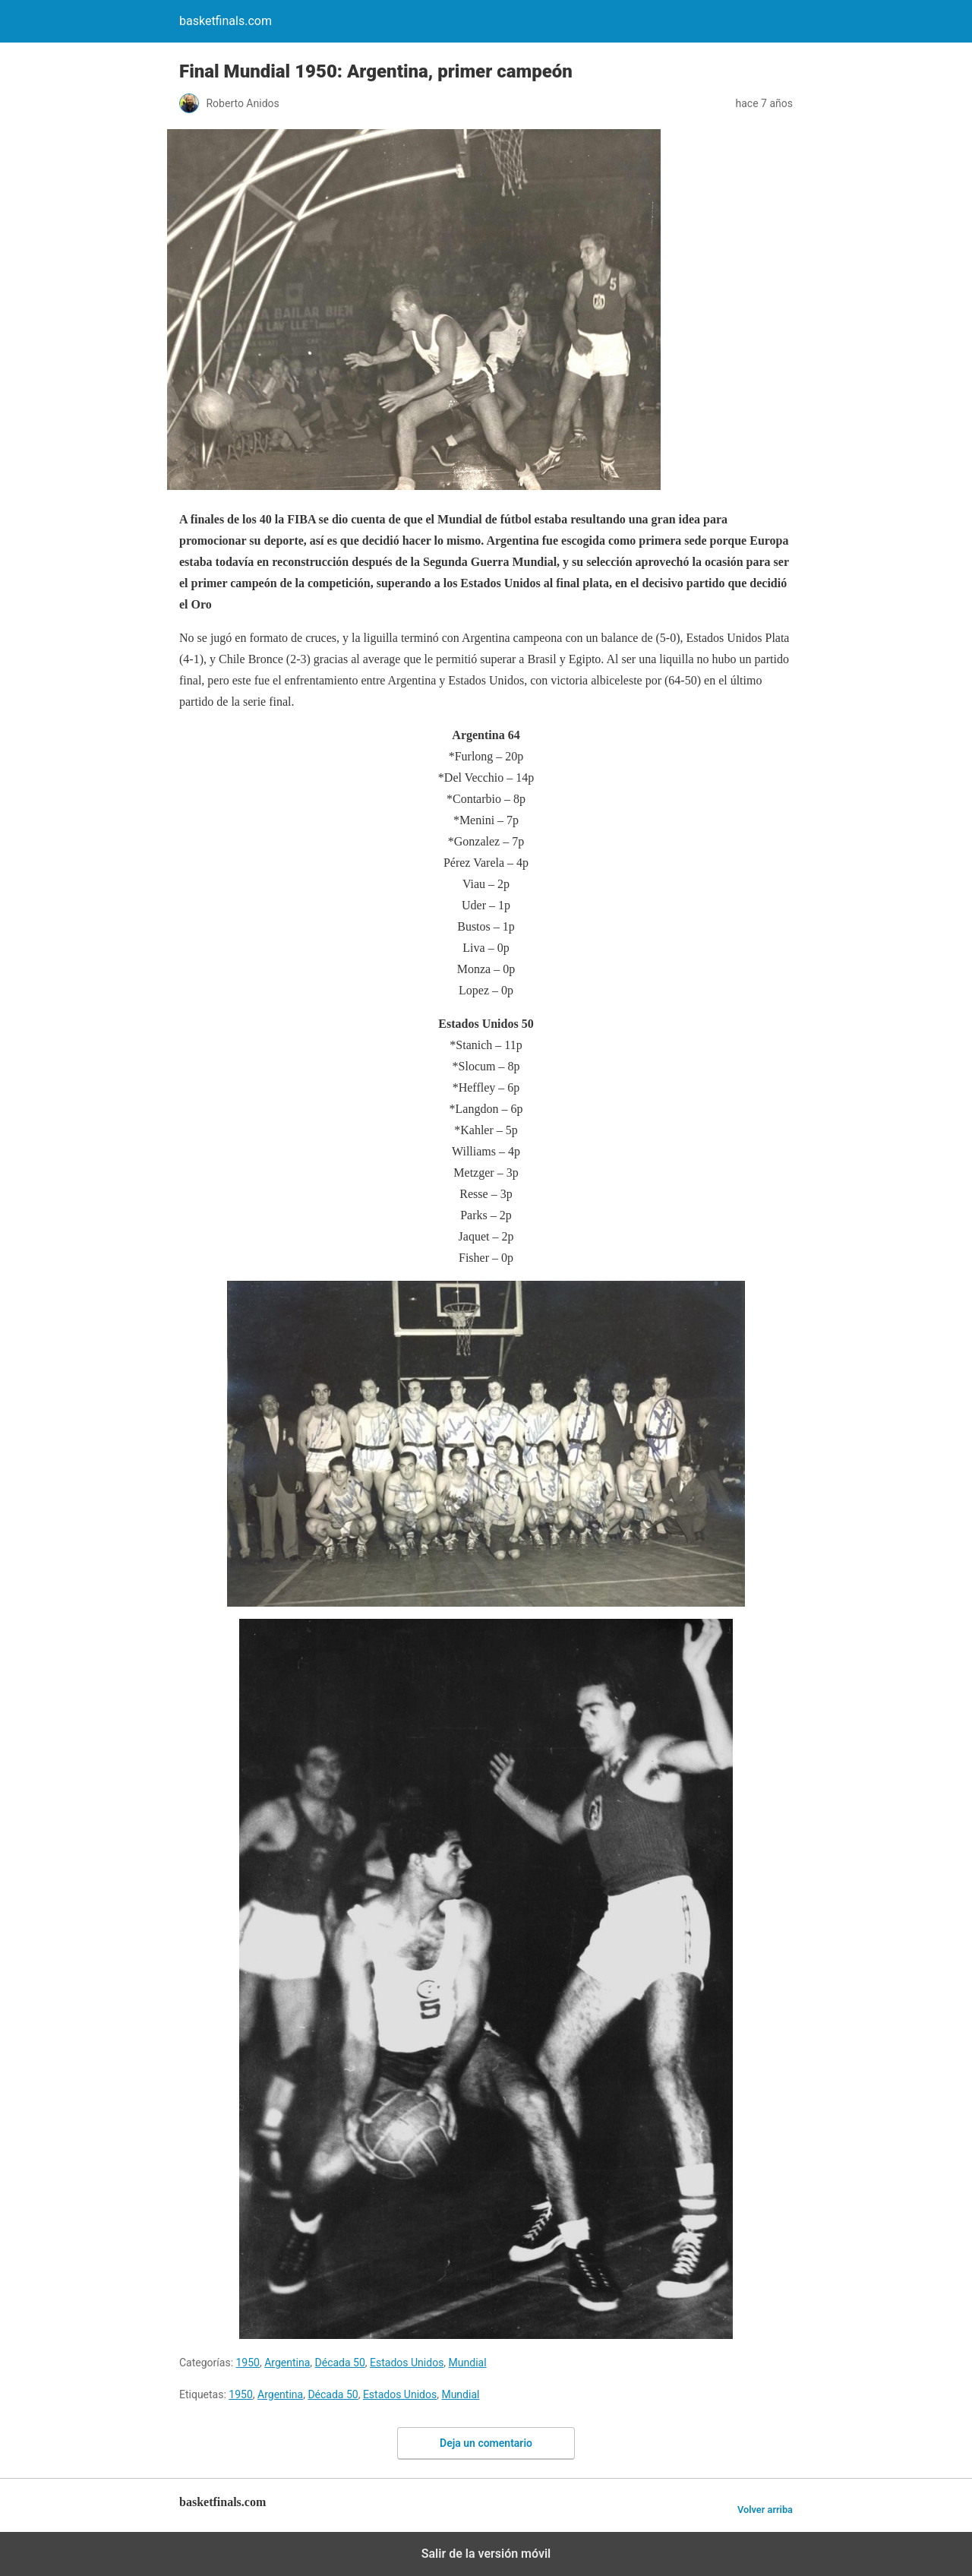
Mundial (468, 2362)
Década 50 (340, 2362)
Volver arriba (765, 2509)
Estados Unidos (406, 2362)
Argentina (287, 2362)
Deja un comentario (486, 2443)
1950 (248, 2362)
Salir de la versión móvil (486, 2553)
